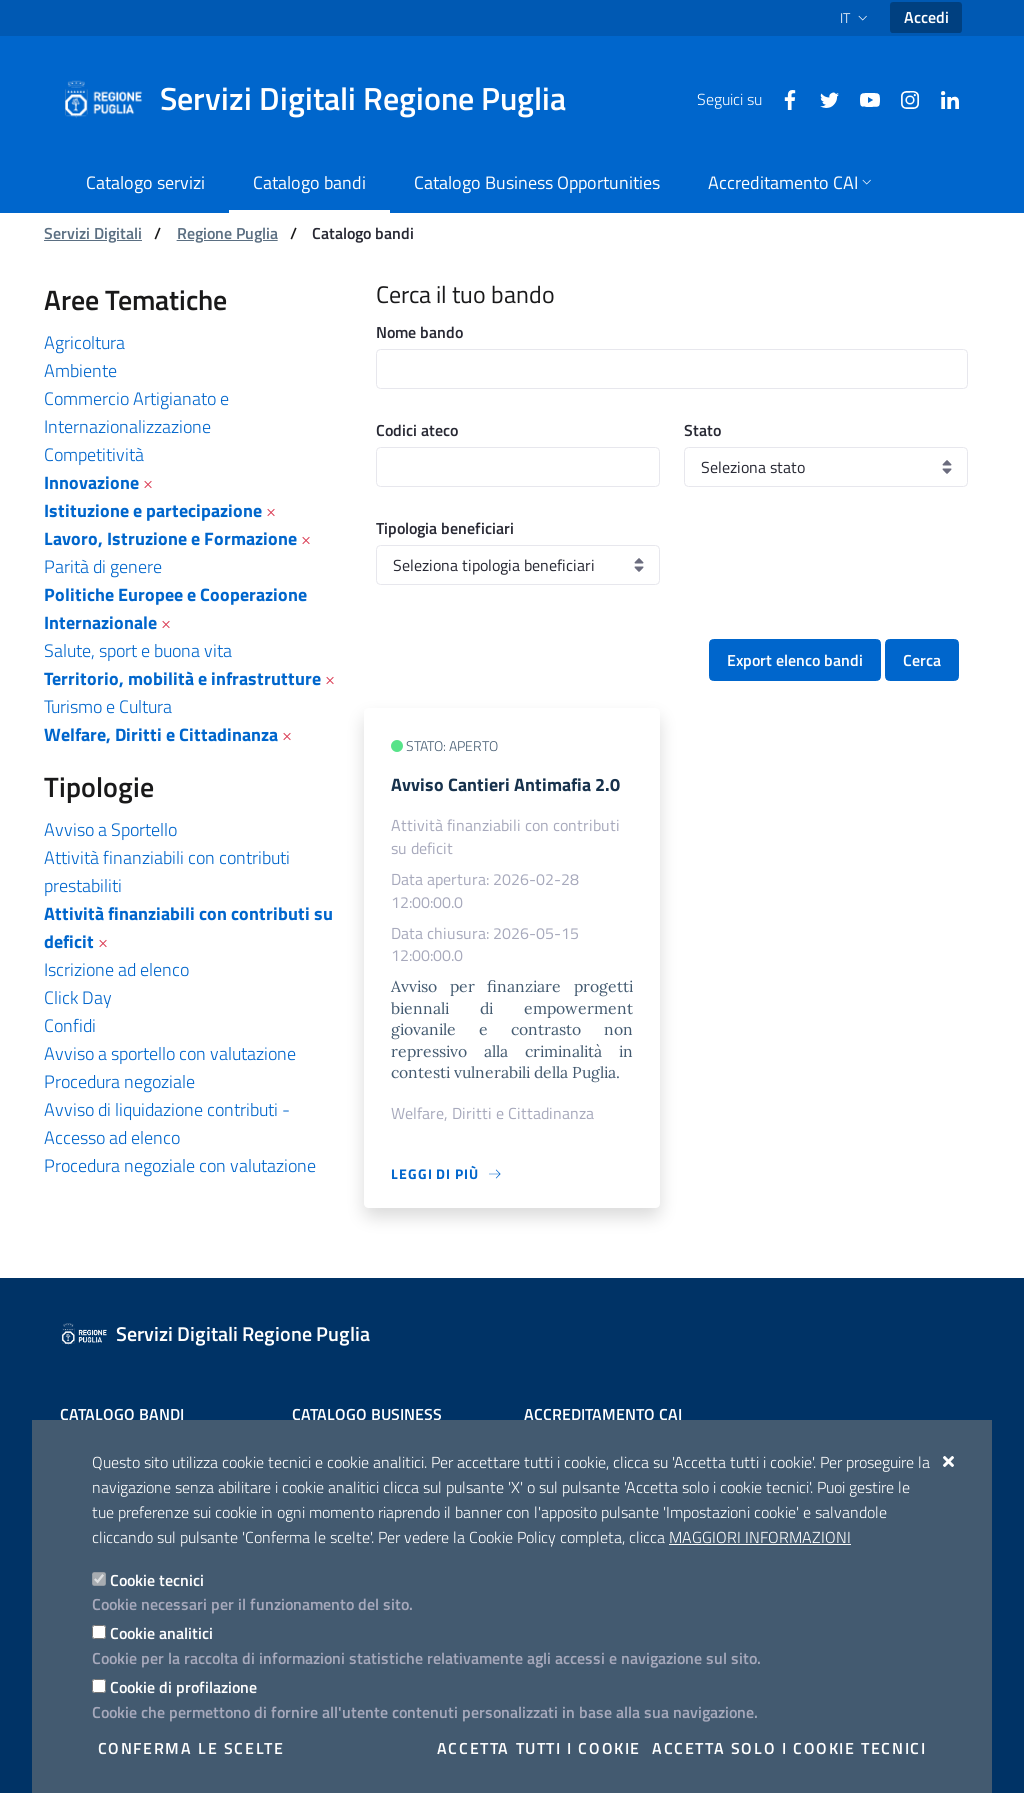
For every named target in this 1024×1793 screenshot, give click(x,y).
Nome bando (419, 332)
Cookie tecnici (157, 1580)
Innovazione (91, 482)
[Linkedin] (942, 98)
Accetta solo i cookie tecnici (789, 1748)
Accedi (926, 17)
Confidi (70, 1025)
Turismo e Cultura (108, 706)
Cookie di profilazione (183, 1687)
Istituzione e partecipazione (153, 510)
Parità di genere (103, 566)
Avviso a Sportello (110, 829)
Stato (702, 430)
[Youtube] (862, 98)
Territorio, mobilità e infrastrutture (182, 678)
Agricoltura (84, 342)
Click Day (78, 997)
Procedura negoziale (119, 1081)
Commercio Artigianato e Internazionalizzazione (136, 412)
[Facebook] (782, 98)
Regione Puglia (227, 233)
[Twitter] (822, 98)
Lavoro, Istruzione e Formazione (170, 538)
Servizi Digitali (93, 233)
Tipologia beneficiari (445, 528)
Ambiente (80, 370)
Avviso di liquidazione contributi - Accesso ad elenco (167, 1123)
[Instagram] (902, 98)
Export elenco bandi (795, 660)
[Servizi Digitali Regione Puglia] (326, 99)
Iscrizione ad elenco (116, 969)
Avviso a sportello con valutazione (170, 1053)
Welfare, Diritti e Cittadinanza (161, 734)
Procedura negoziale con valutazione (180, 1165)
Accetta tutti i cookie (539, 1748)
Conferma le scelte (191, 1748)
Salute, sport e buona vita (138, 650)
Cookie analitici (161, 1633)
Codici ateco (417, 430)
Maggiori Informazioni (760, 1537)
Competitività (94, 454)
